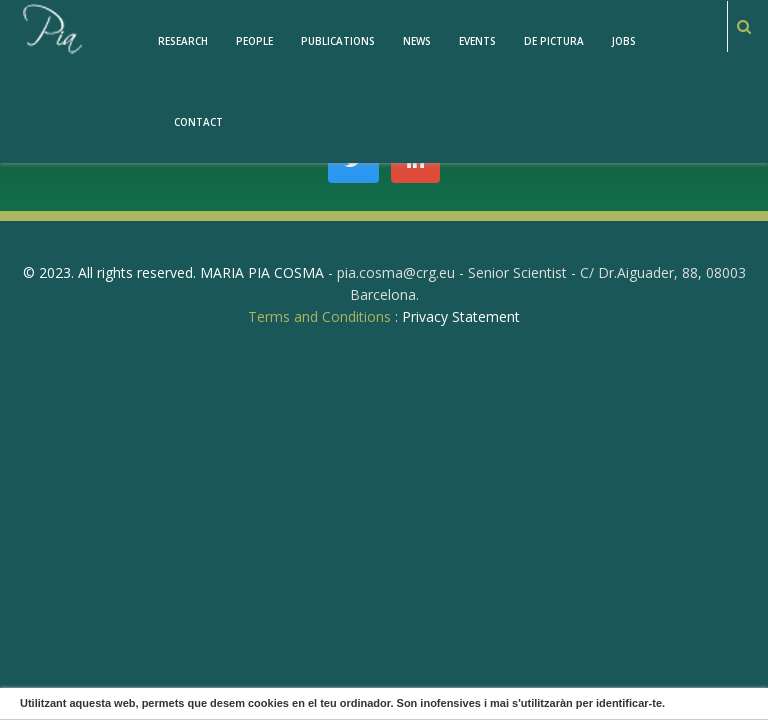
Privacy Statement (461, 316)
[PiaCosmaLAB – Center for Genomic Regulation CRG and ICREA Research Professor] (51, 27)
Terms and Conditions (319, 316)
